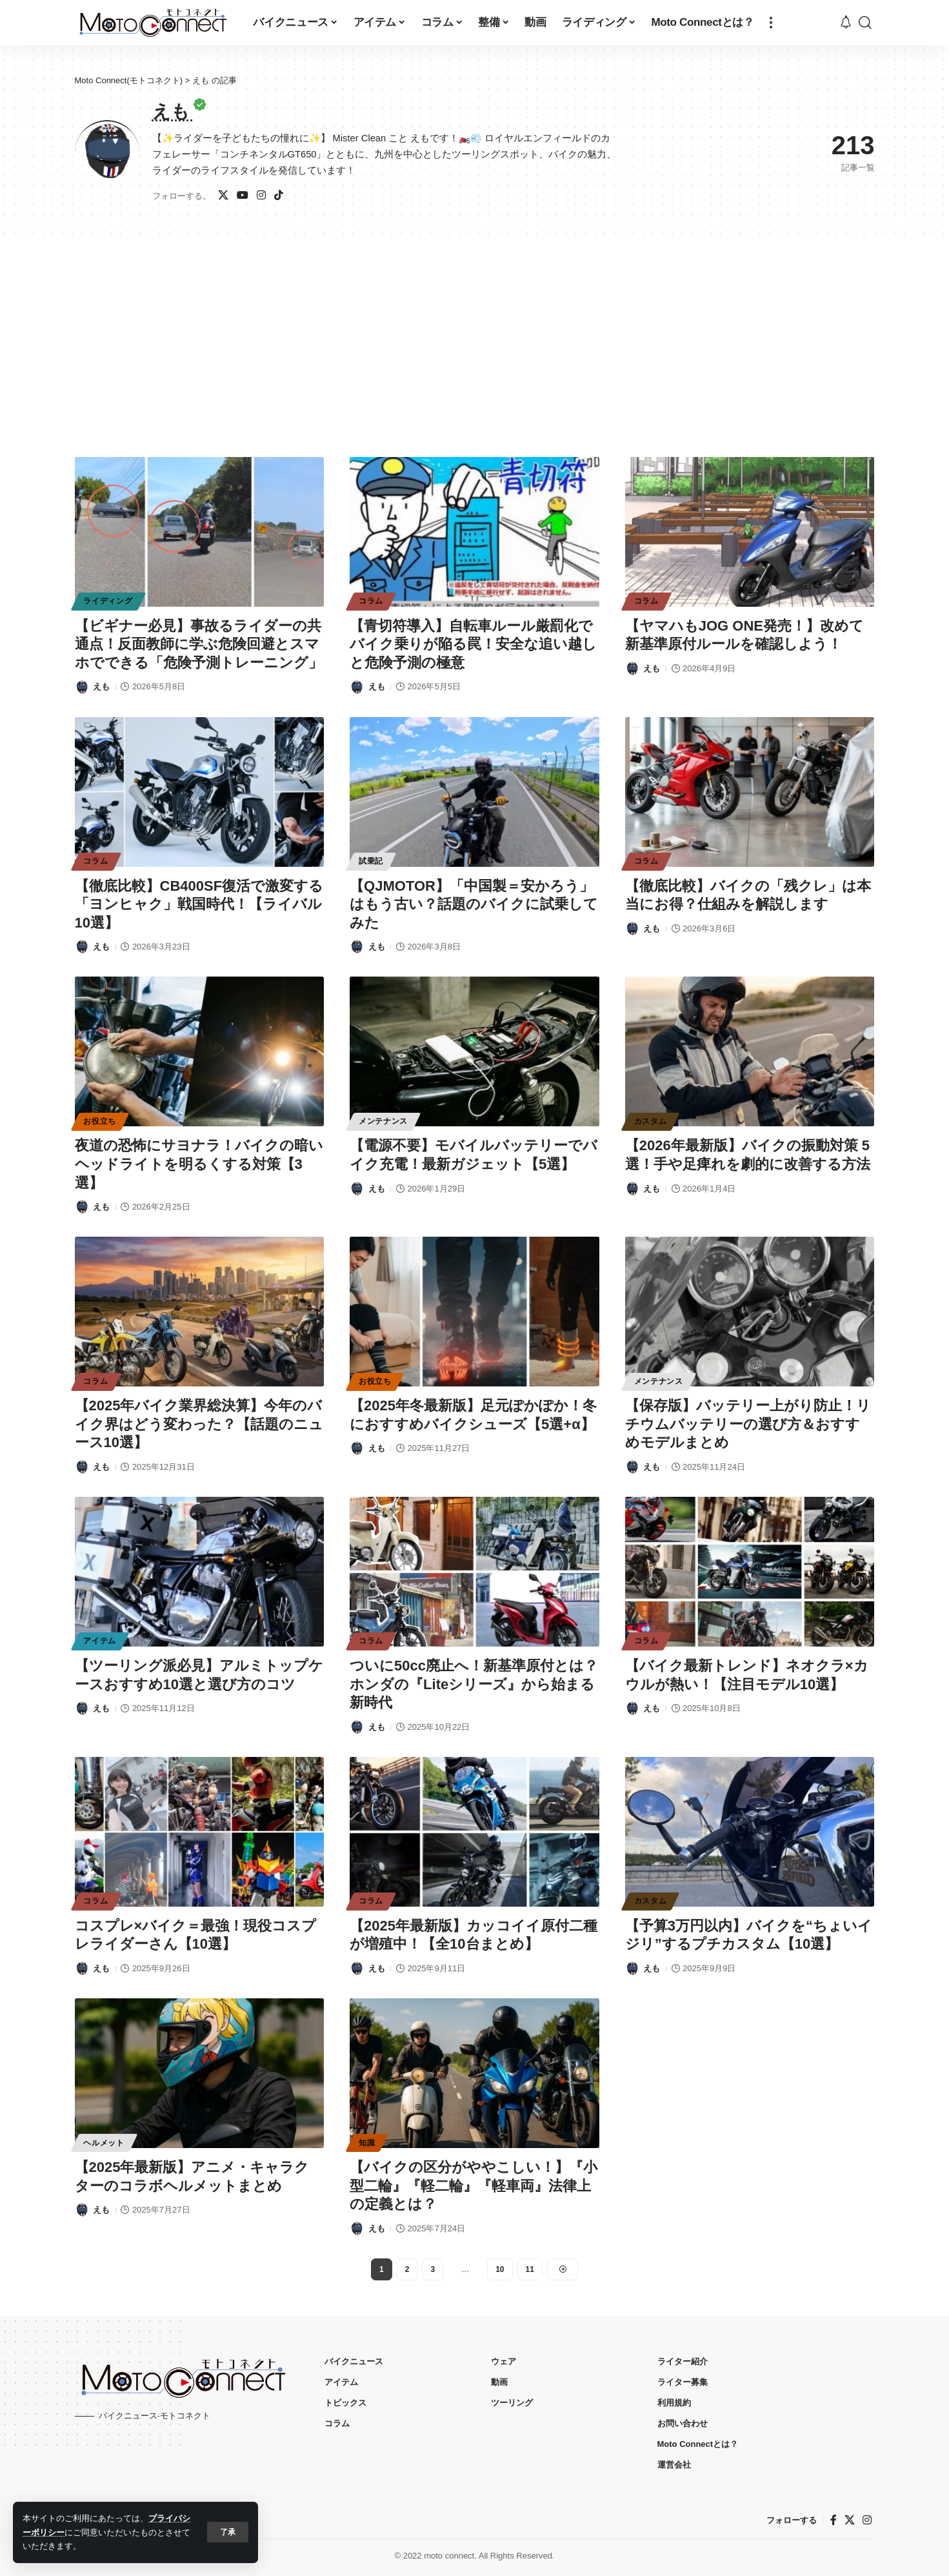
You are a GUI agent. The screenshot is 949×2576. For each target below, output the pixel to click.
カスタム (650, 1121)
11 (530, 2269)
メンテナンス (383, 1121)
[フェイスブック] (833, 2520)
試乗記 (371, 861)
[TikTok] (279, 196)
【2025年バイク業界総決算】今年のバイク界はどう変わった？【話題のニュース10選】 (199, 1423)
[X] (223, 196)
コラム (371, 601)
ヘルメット (104, 2143)
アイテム (99, 1641)
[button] (227, 2532)
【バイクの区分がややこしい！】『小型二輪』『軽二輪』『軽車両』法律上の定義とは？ (473, 2185)
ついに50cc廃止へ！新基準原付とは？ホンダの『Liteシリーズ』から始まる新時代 (474, 1684)
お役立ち (99, 1121)
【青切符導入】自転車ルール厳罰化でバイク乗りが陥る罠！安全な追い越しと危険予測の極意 (473, 644)
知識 (367, 2143)
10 (499, 2269)
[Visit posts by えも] (82, 687)
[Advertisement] (475, 331)
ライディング (107, 601)
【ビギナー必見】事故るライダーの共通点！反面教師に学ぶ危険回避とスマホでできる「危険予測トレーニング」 (199, 644)
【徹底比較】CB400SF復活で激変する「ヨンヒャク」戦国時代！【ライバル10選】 (199, 904)
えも (101, 686)
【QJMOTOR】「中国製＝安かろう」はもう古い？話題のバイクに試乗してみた (474, 904)
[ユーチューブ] (242, 196)
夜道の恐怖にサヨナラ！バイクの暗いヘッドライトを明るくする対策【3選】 (199, 1163)
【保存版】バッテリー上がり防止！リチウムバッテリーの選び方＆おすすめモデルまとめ (748, 1423)
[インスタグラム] (261, 196)
